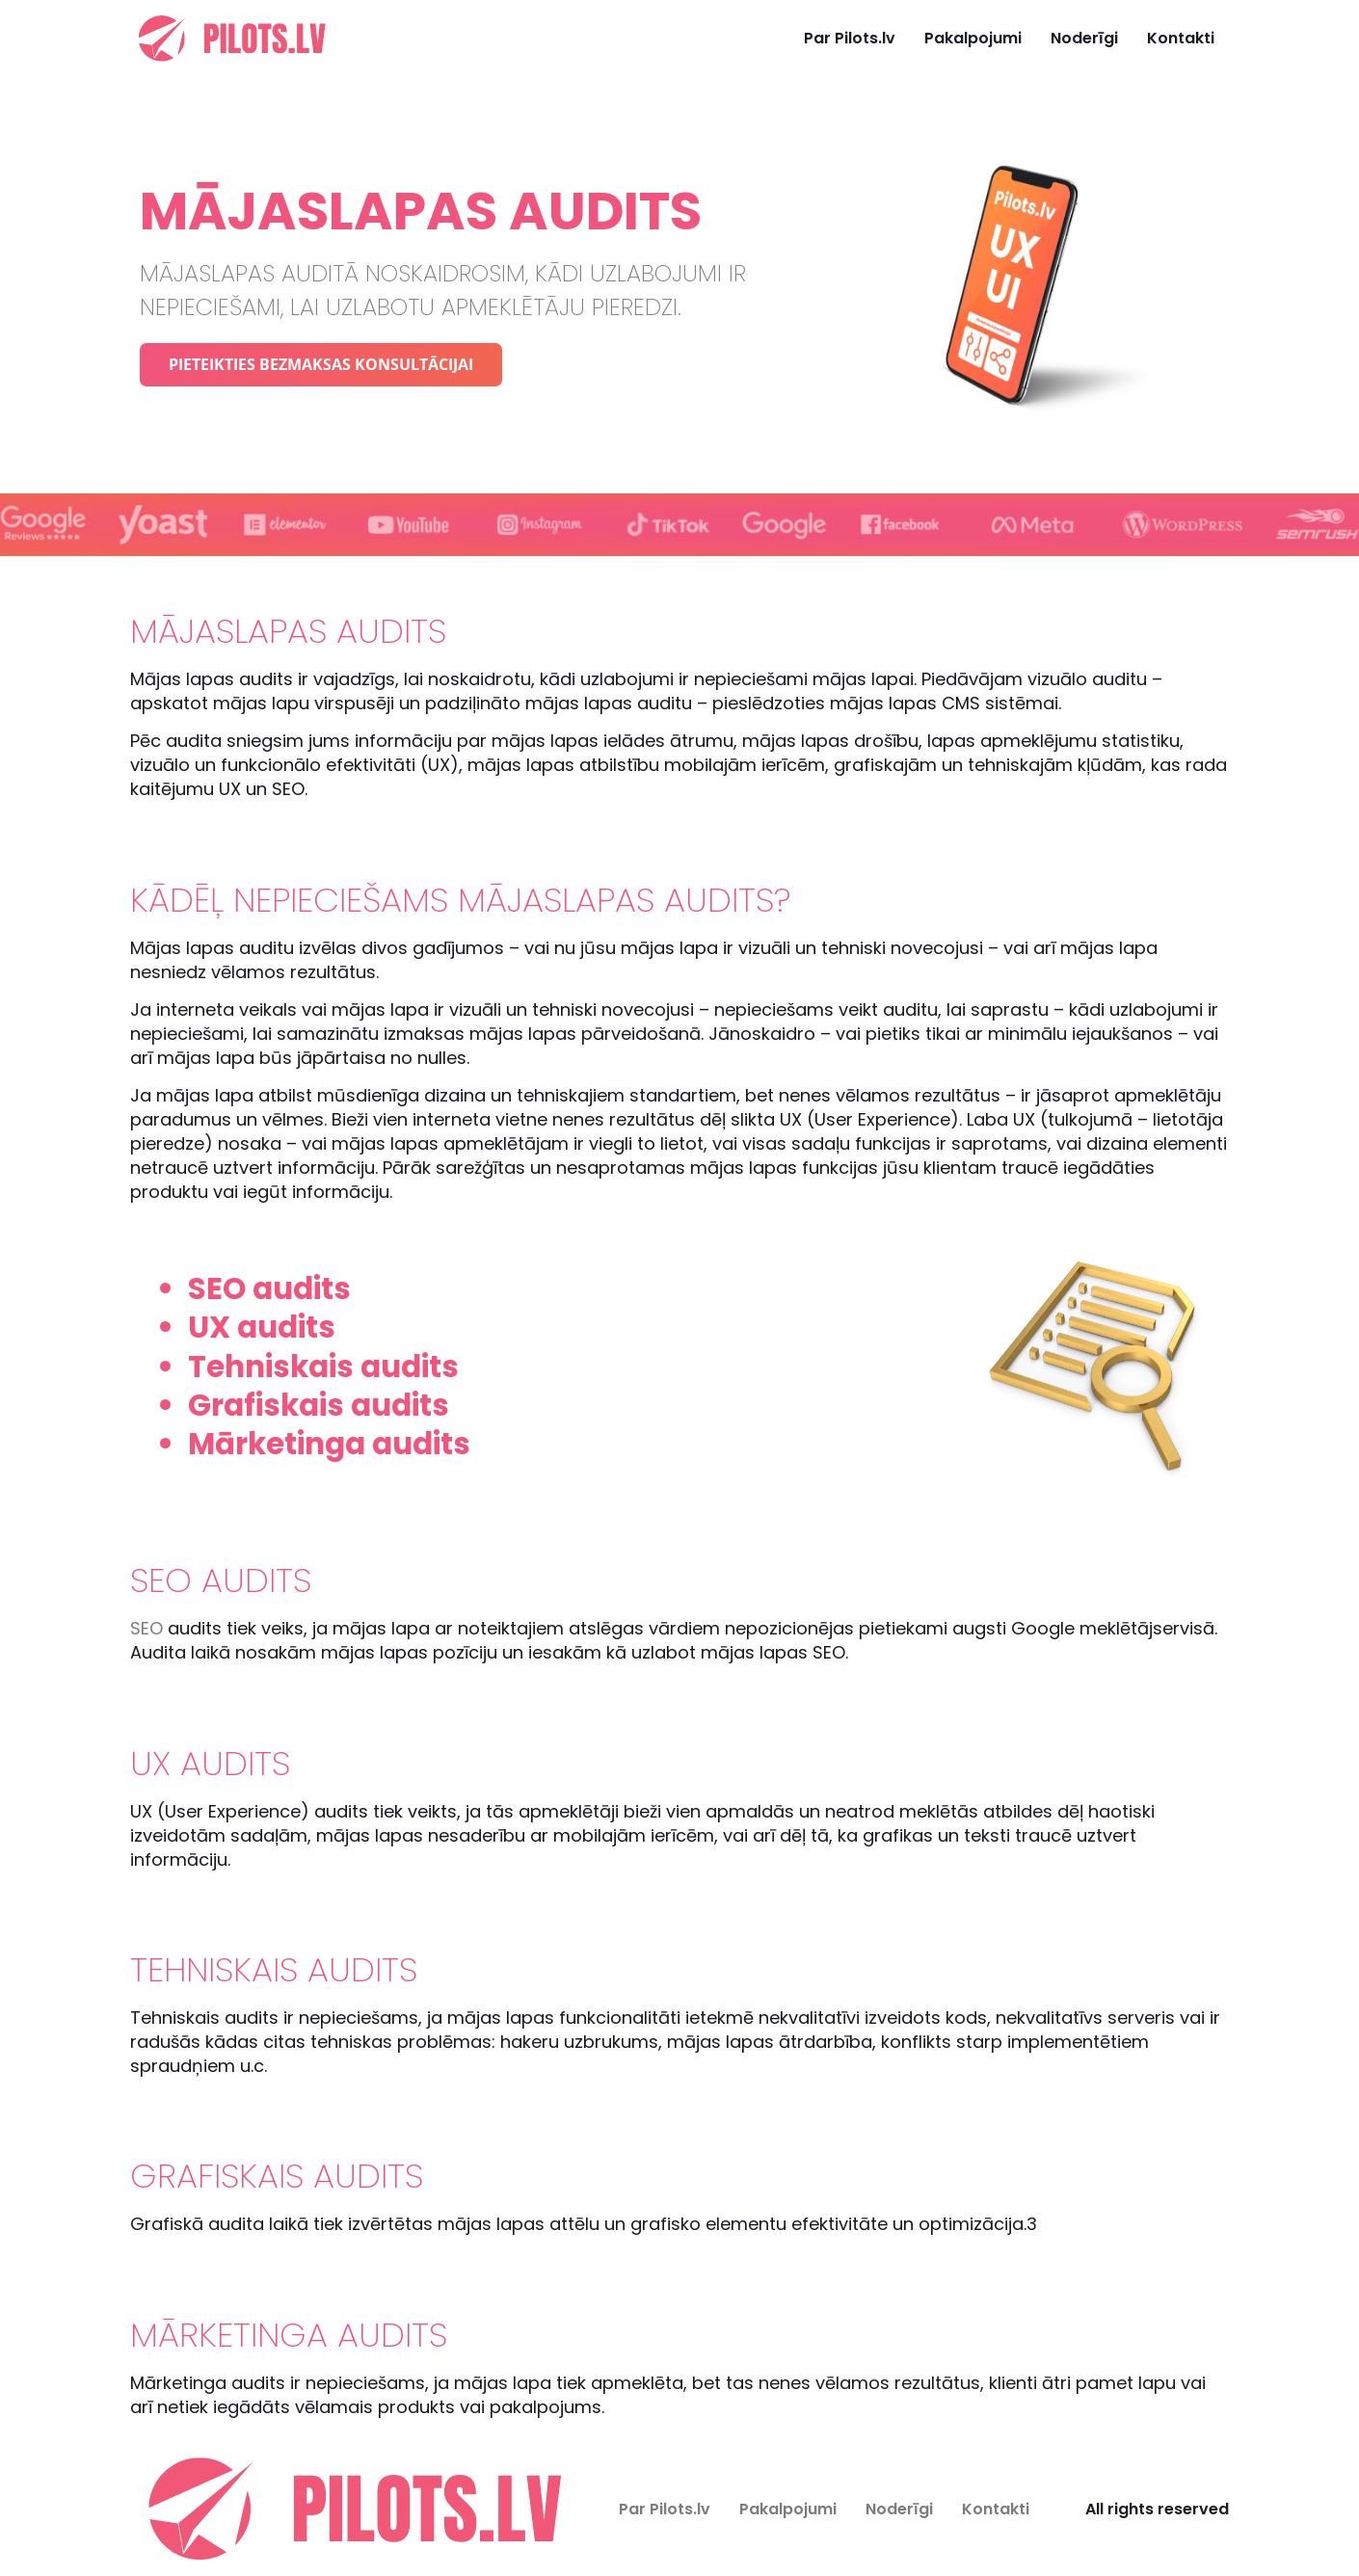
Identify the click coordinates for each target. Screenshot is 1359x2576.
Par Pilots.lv (849, 38)
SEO (146, 1628)
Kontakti (1180, 38)
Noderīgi (1084, 38)
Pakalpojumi (973, 38)
